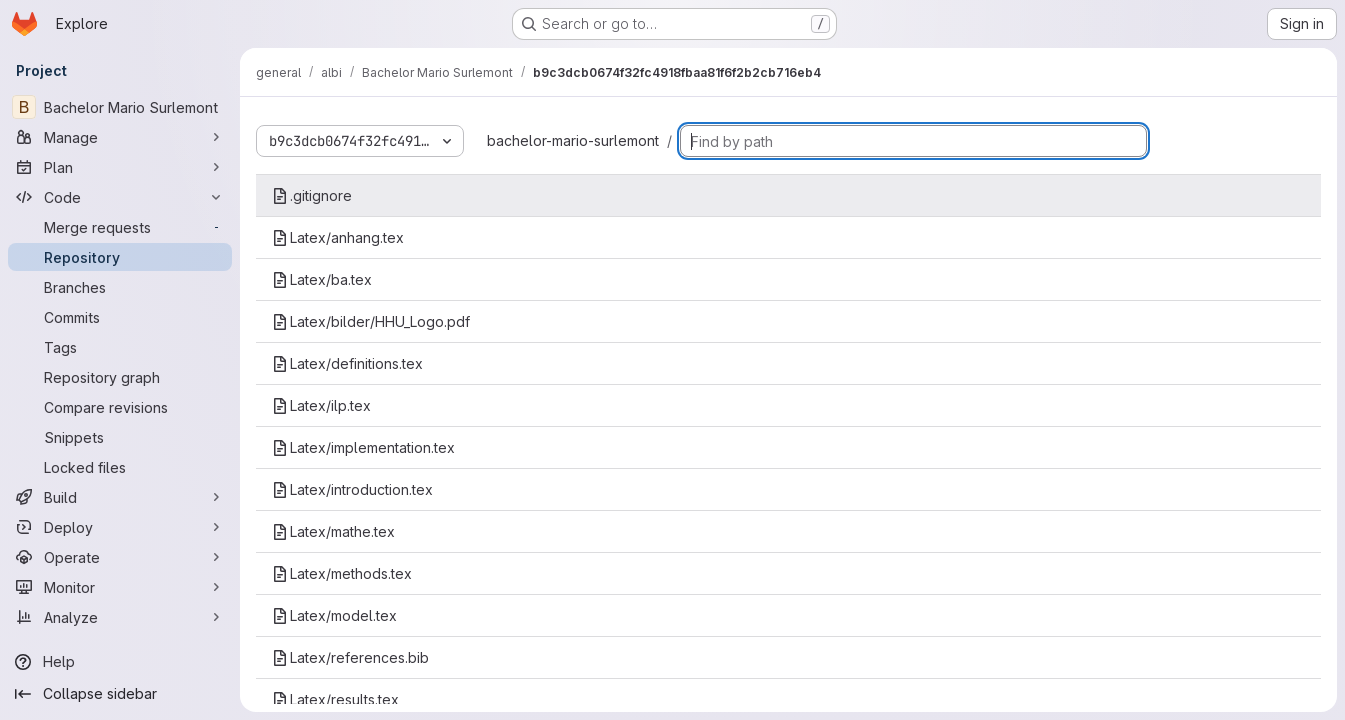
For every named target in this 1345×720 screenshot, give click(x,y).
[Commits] (120, 317)
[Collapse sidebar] (120, 694)
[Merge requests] (120, 227)
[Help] (120, 662)
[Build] (120, 497)
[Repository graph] (120, 377)
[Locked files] (120, 467)
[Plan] (120, 167)
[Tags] (120, 347)
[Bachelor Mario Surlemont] (120, 107)
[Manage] (120, 137)
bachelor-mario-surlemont (573, 140)
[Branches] (120, 287)
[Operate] (120, 557)
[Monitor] (120, 587)
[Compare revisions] (120, 407)
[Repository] (120, 257)
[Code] (120, 197)
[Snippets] (120, 437)
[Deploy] (120, 527)
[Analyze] (120, 617)
